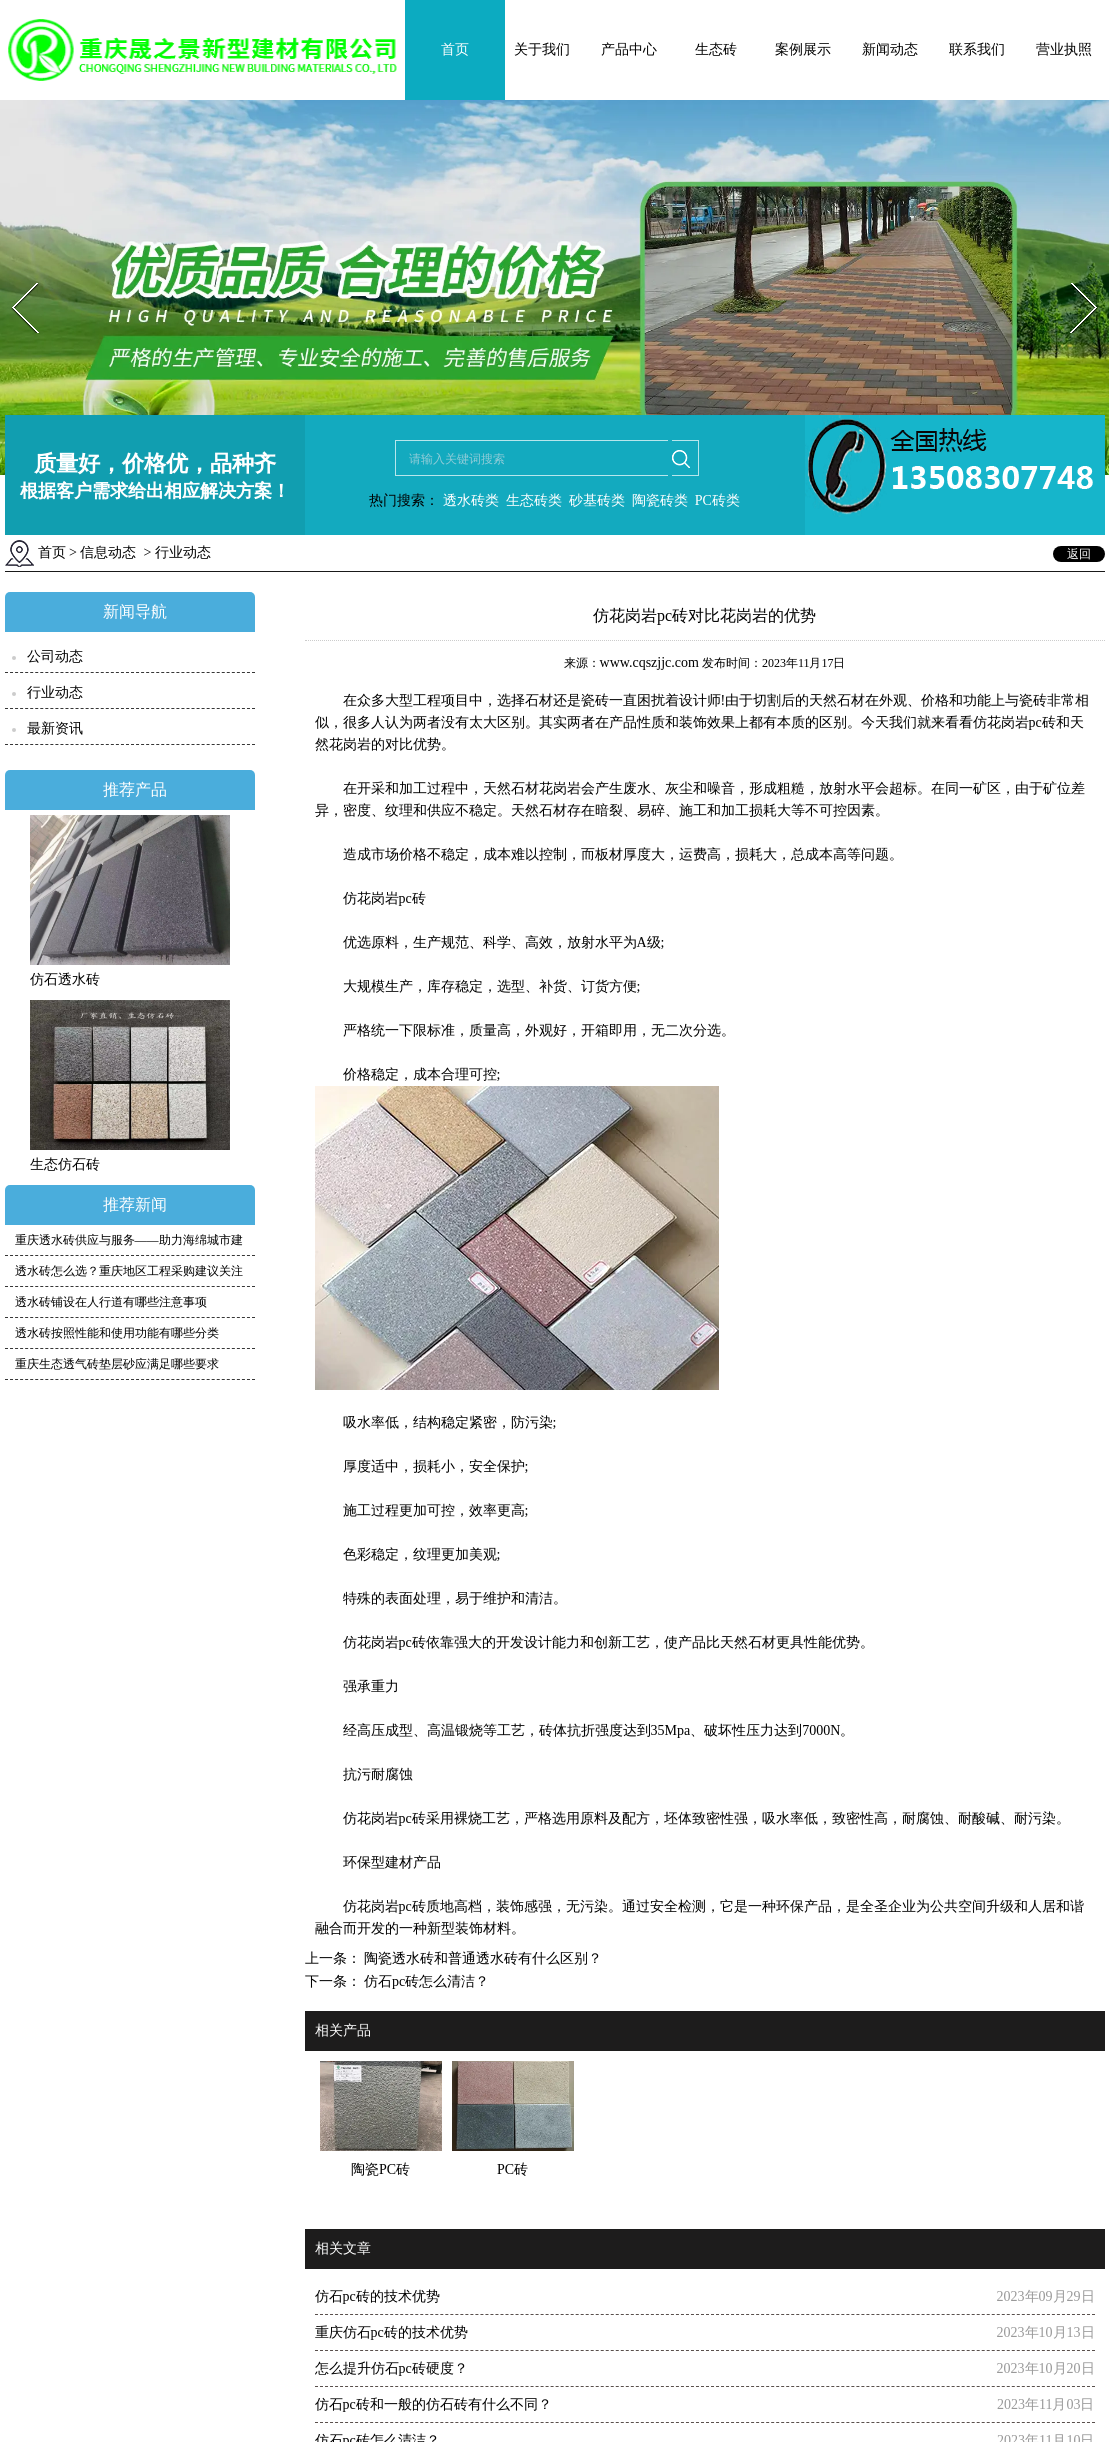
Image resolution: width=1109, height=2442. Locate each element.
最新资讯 (55, 728)
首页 (455, 49)
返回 (1079, 554)
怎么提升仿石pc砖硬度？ (391, 2368)
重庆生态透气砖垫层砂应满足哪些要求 (117, 1364)
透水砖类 (469, 500)
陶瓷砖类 (658, 500)
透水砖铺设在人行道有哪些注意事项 (111, 1302)
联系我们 (977, 49)
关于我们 (542, 49)
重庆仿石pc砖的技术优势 (391, 2332)
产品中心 (629, 49)
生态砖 (716, 49)
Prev (13, 276)
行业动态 (55, 692)
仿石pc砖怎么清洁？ (425, 1981)
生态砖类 (534, 500)
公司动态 (55, 656)
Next (1072, 276)
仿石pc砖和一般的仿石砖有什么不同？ (433, 2404)
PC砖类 (717, 500)
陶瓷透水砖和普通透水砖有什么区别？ (482, 1958)
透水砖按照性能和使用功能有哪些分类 (117, 1333)
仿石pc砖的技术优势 (377, 2296)
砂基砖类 (597, 500)
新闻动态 (890, 49)
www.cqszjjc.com (649, 662)
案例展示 (803, 49)
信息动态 (108, 552)
